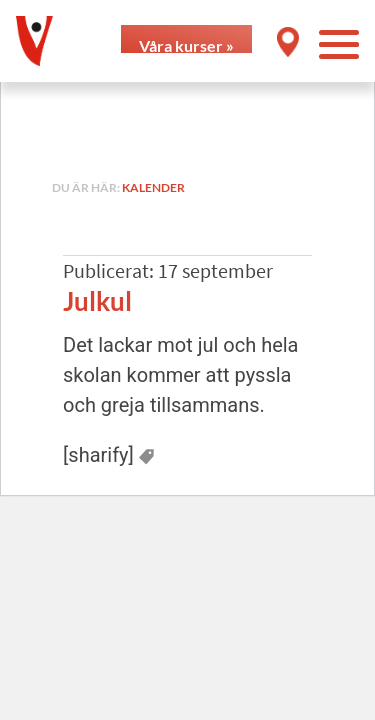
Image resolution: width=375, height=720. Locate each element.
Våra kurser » (186, 44)
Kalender (153, 187)
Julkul (97, 301)
